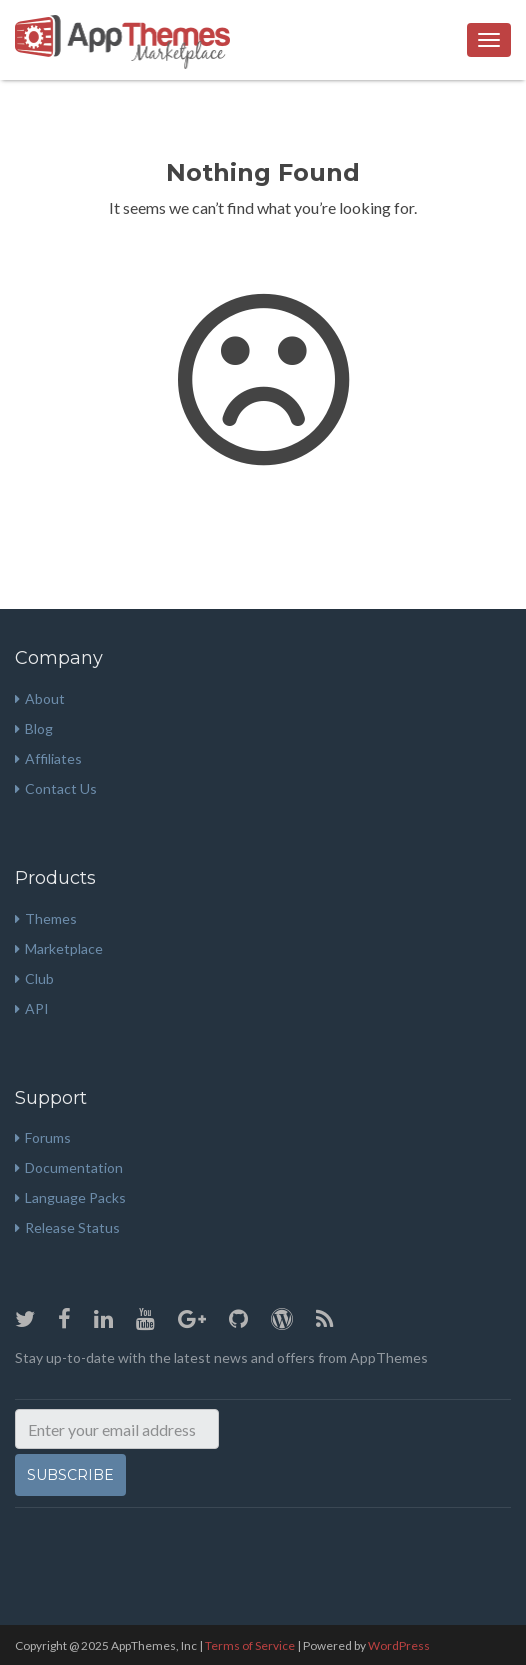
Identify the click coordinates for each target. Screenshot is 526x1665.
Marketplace (59, 948)
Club (34, 978)
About (40, 698)
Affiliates (48, 758)
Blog (34, 728)
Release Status (67, 1227)
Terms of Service (250, 1645)
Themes (46, 918)
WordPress (399, 1645)
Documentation (69, 1167)
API (32, 1008)
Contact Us (56, 788)
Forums (43, 1137)
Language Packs (70, 1197)
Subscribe (70, 1475)
